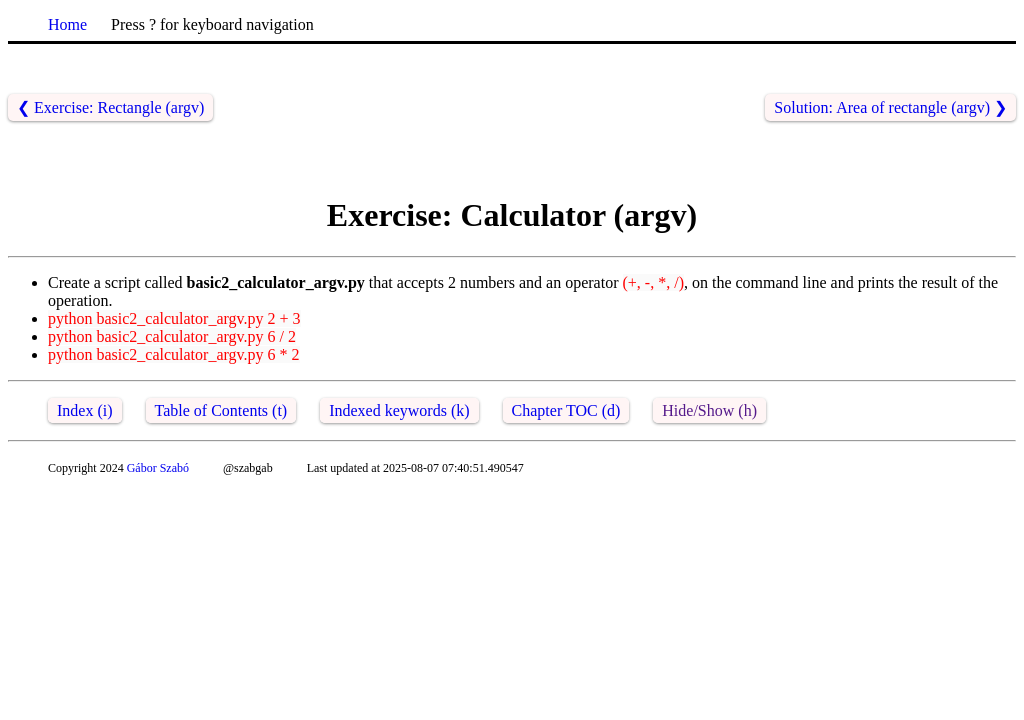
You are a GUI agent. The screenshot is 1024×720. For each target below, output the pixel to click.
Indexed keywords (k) (399, 410)
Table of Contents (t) (221, 410)
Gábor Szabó (158, 468)
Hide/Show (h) (709, 410)
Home (67, 24)
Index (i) (85, 410)
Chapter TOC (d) (566, 410)
